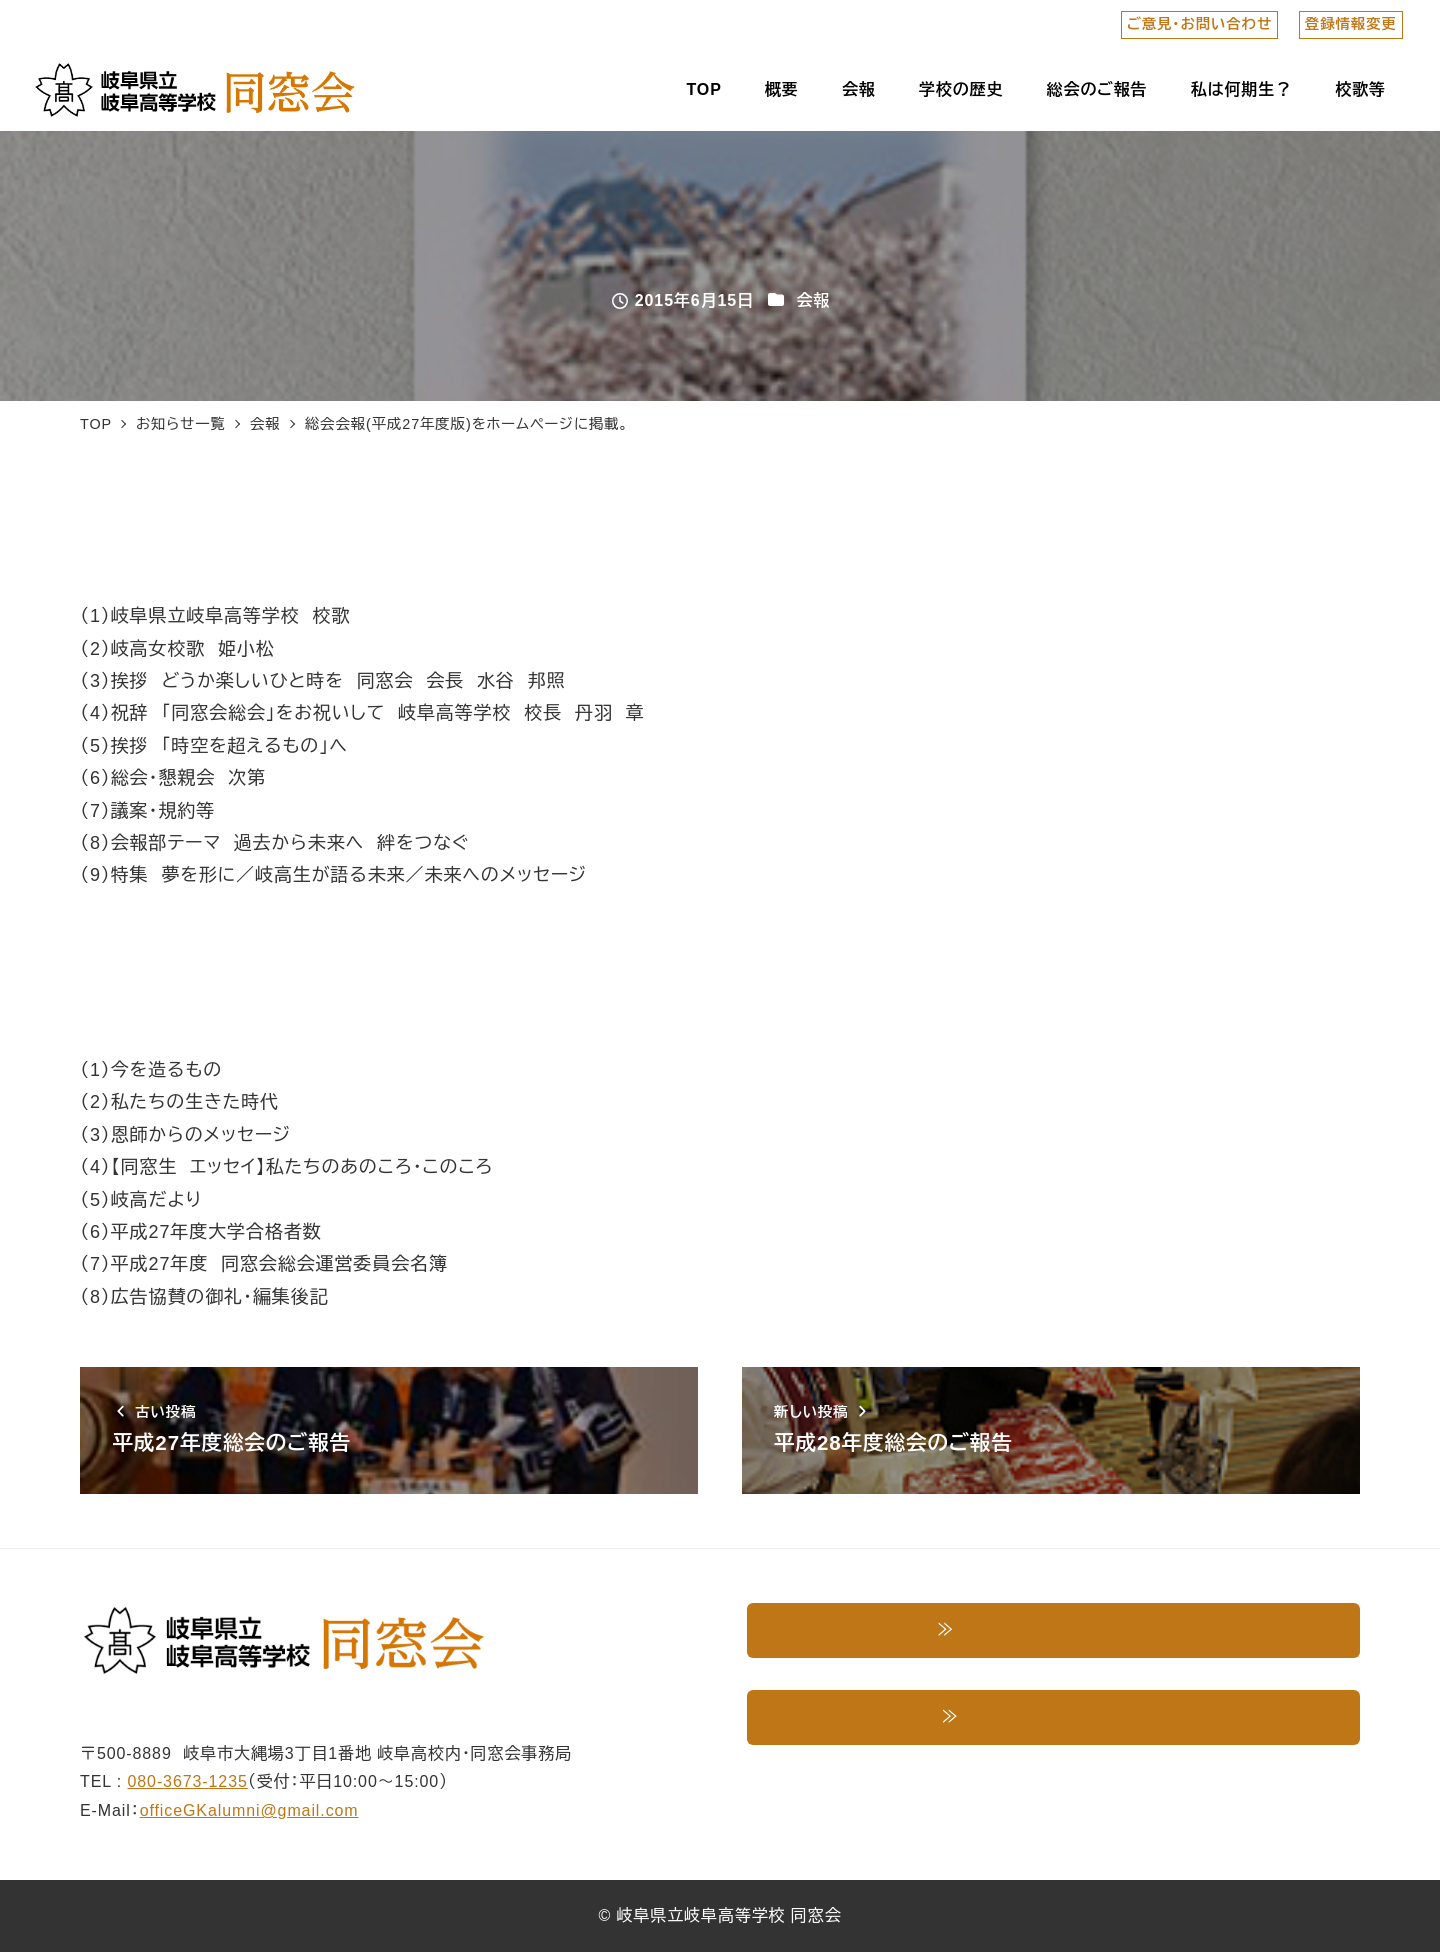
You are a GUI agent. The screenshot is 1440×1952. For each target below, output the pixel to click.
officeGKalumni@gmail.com (249, 1810)
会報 (813, 300)
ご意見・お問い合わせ (1199, 24)
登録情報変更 (1351, 24)
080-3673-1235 (188, 1781)
